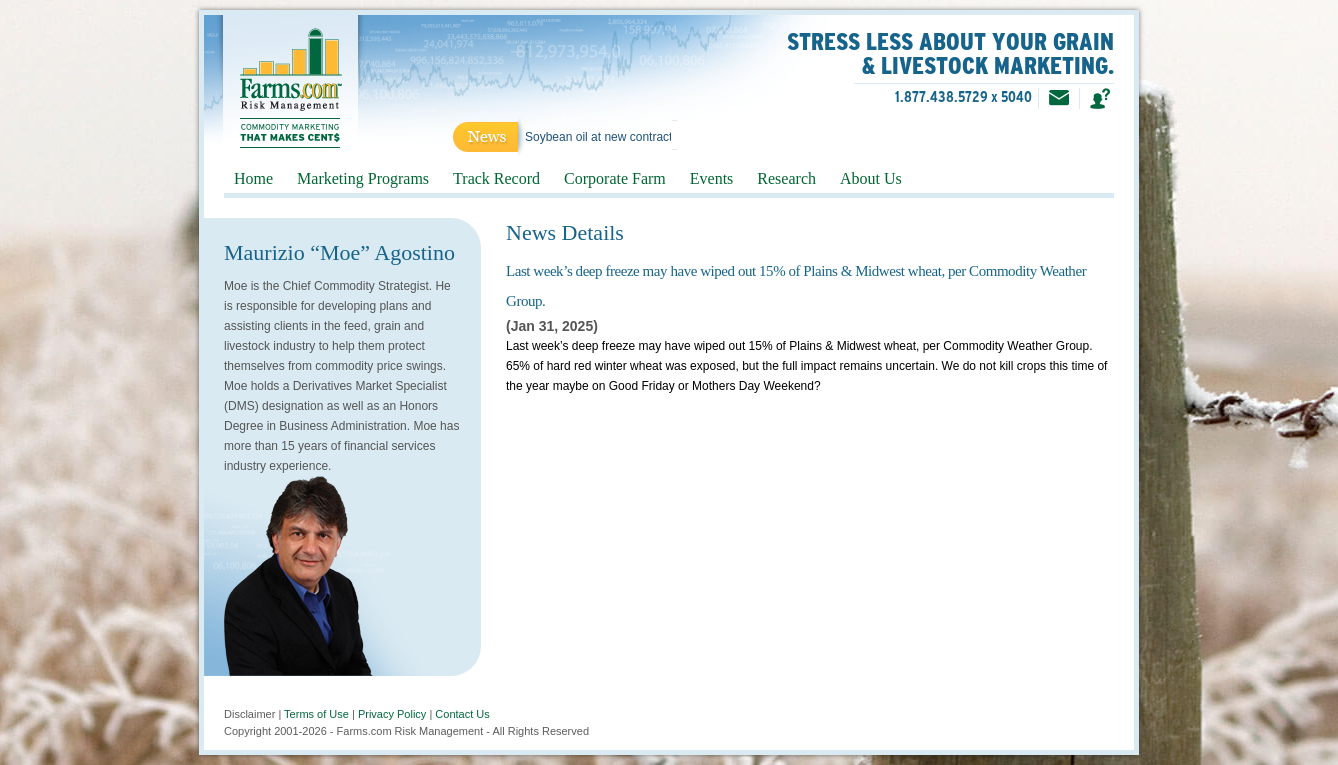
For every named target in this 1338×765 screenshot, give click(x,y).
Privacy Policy (392, 714)
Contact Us (462, 714)
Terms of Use (316, 714)
